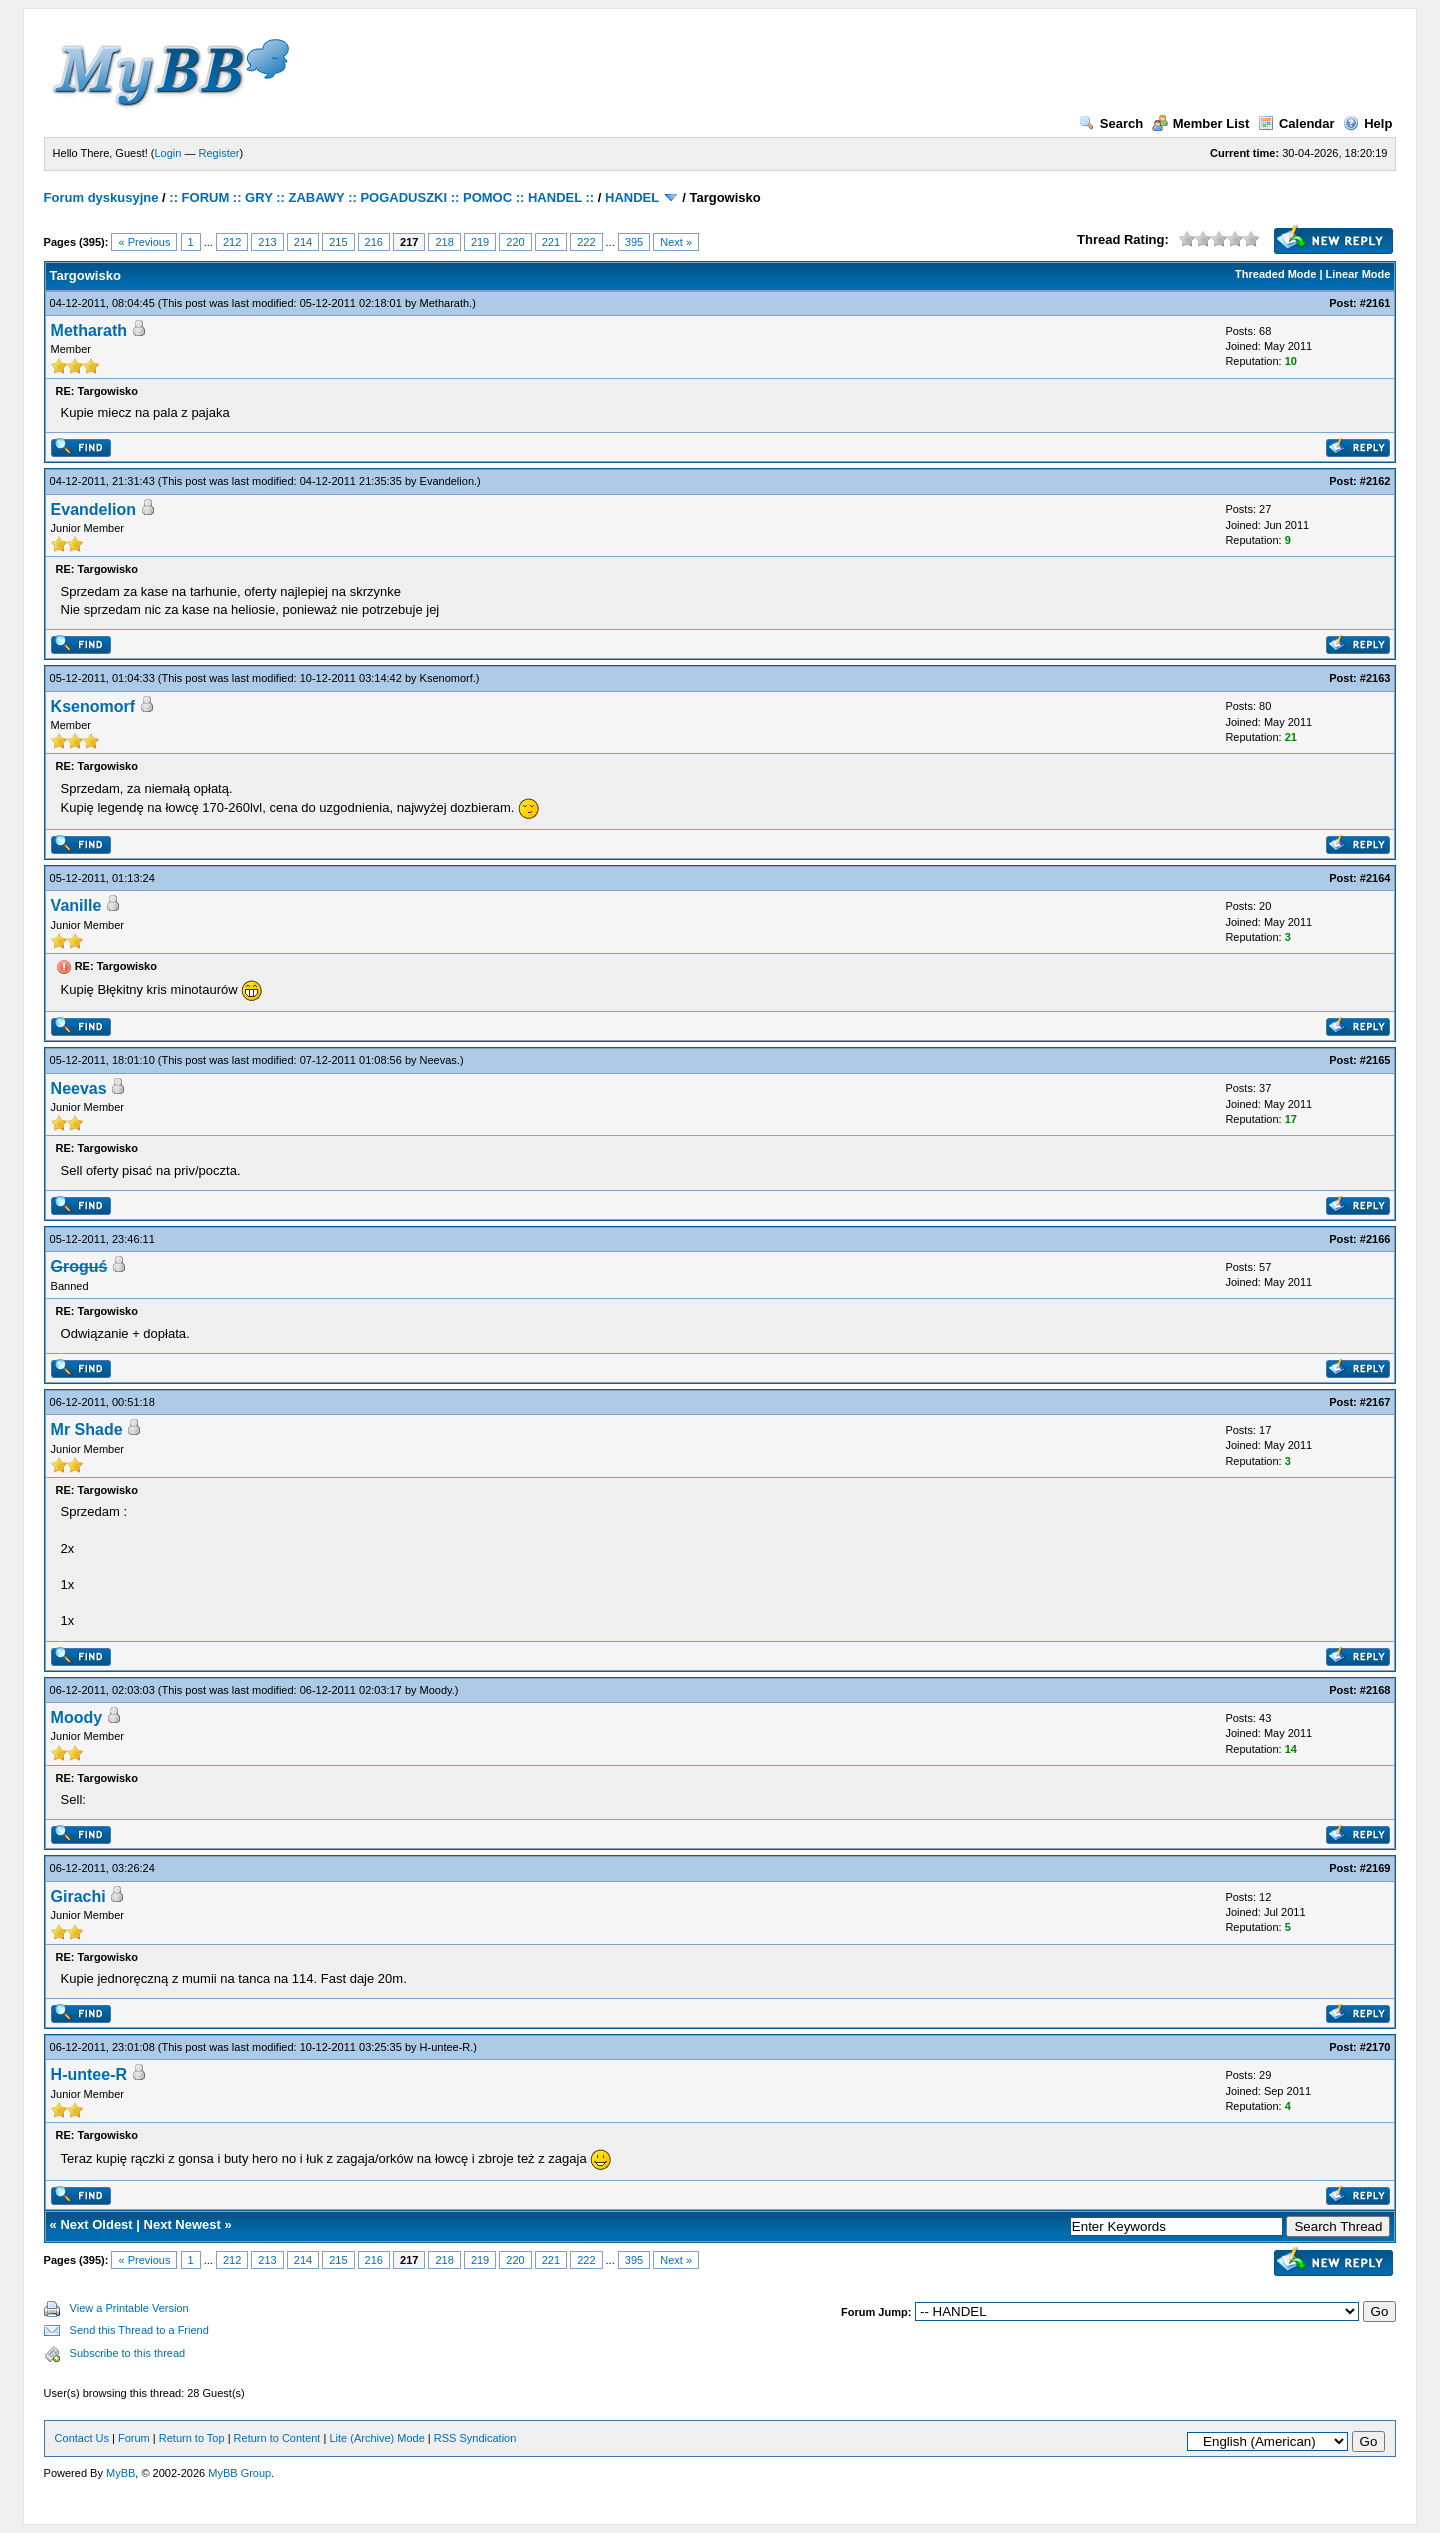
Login (168, 153)
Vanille (76, 905)
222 (586, 242)
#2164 (1375, 878)
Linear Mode (1358, 274)
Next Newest (182, 2224)
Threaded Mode (1275, 274)
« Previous (144, 242)
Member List (1201, 123)
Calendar (1296, 123)
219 (480, 242)
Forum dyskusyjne (101, 197)
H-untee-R (445, 2047)
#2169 (1375, 1868)
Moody (436, 1690)
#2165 (1375, 1060)
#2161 (1375, 303)
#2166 (1375, 1239)
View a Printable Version (129, 2308)
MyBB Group (239, 2473)
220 (515, 242)
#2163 (1375, 678)
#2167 (1375, 1402)
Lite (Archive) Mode (376, 2438)
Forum (134, 2438)
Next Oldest (96, 2224)
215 (338, 242)
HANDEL (632, 197)
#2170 (1375, 2047)
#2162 (1375, 481)
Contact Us (82, 2438)
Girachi (78, 1896)
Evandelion (447, 481)
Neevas (438, 1060)
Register (219, 153)
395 (634, 242)
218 (444, 242)
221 (551, 242)
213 (267, 242)
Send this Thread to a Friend (139, 2330)
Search (1111, 123)
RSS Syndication (475, 2438)
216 (374, 242)
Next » (676, 242)
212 (232, 242)
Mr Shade (87, 1429)
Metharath (445, 303)
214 (303, 242)
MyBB (120, 2473)
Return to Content (277, 2438)
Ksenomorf (446, 678)
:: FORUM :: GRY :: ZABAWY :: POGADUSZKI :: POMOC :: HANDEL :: (381, 197)
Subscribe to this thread (128, 2353)
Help (1367, 123)
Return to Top (192, 2438)
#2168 (1375, 1690)
